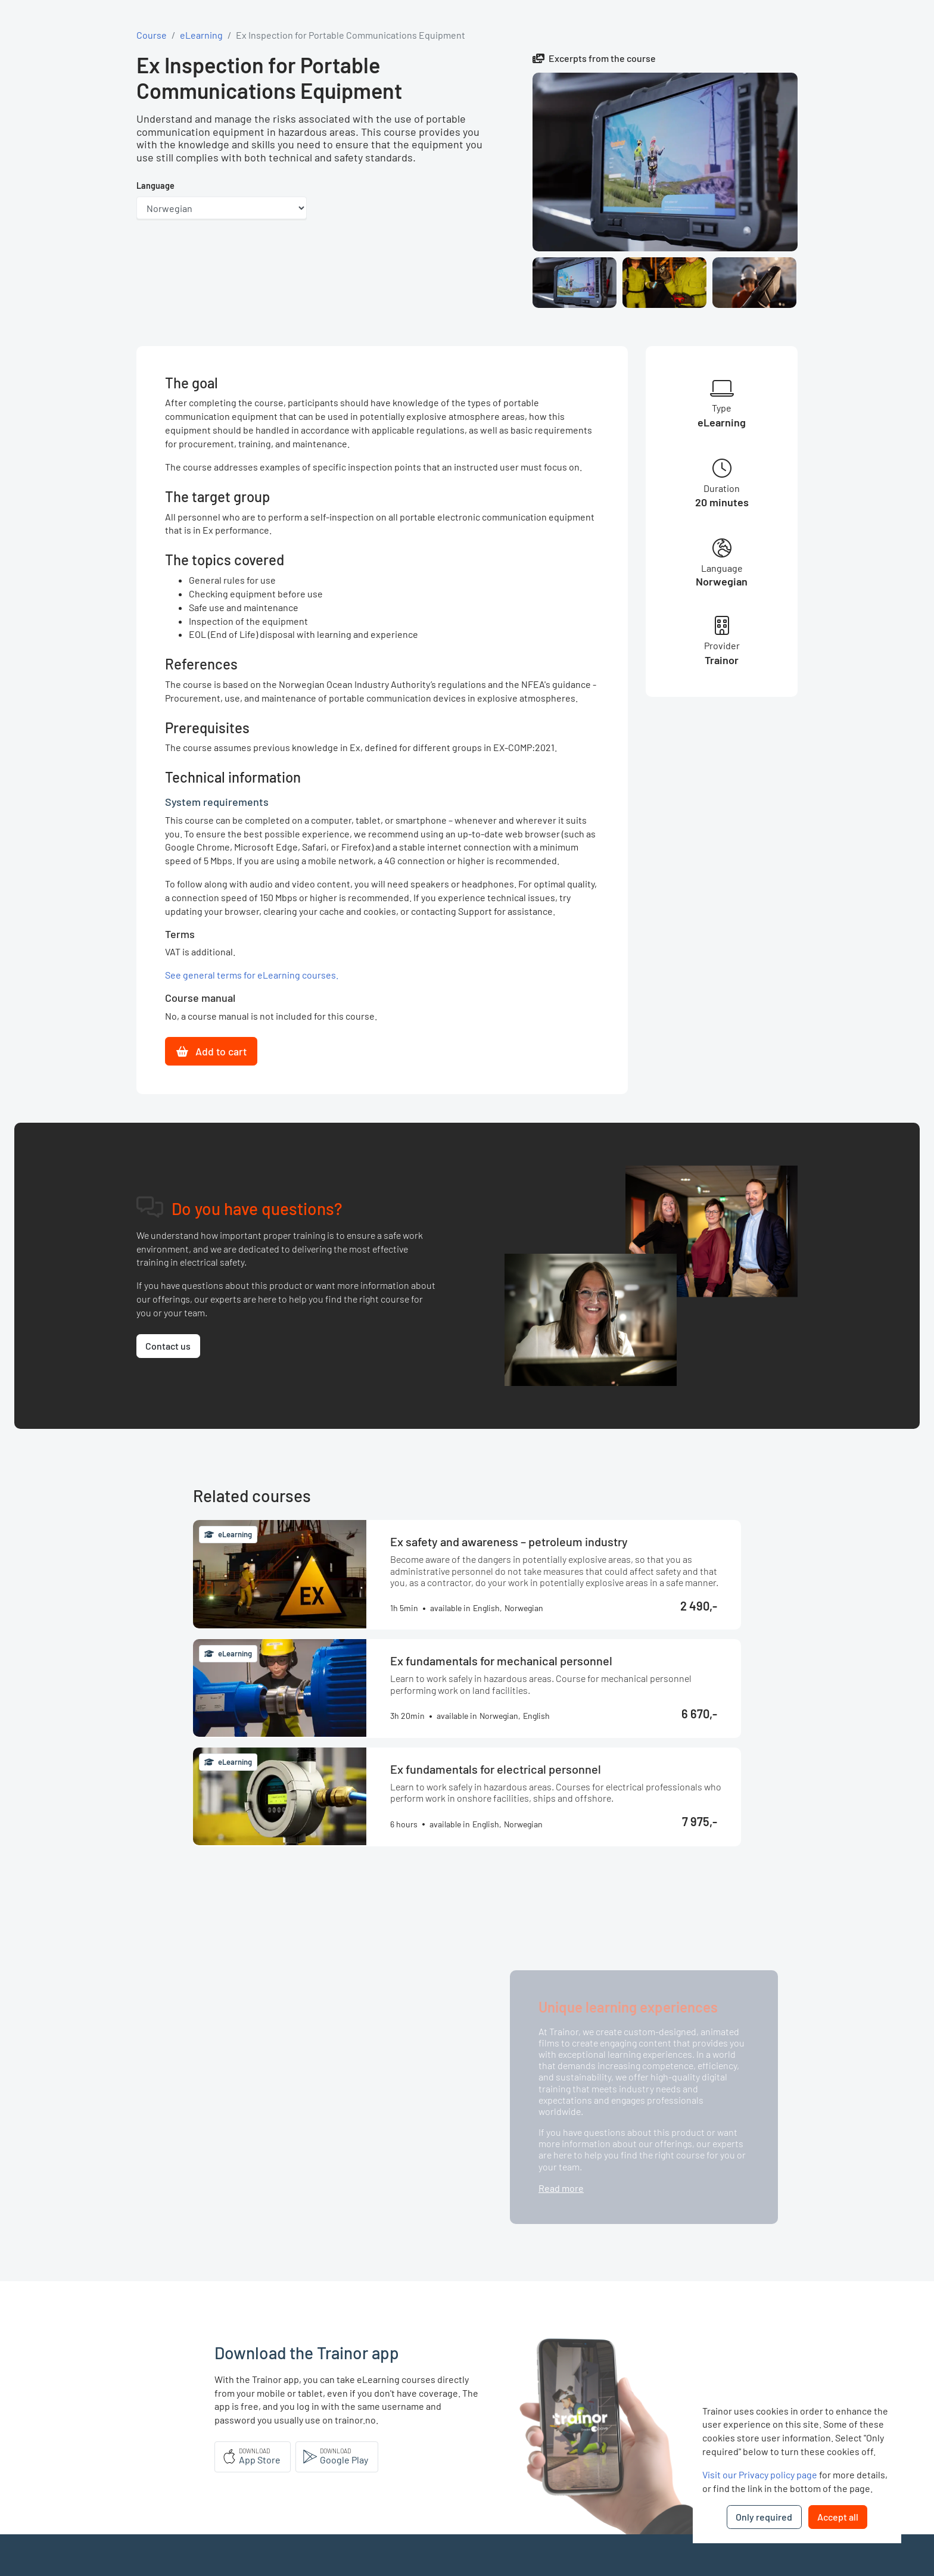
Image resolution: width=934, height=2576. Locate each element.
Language (155, 185)
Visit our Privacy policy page (759, 2474)
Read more (561, 2188)
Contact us (168, 1345)
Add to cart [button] (211, 1051)
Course (151, 35)
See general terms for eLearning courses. (251, 974)
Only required (764, 2516)
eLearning (201, 35)
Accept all (837, 2516)
